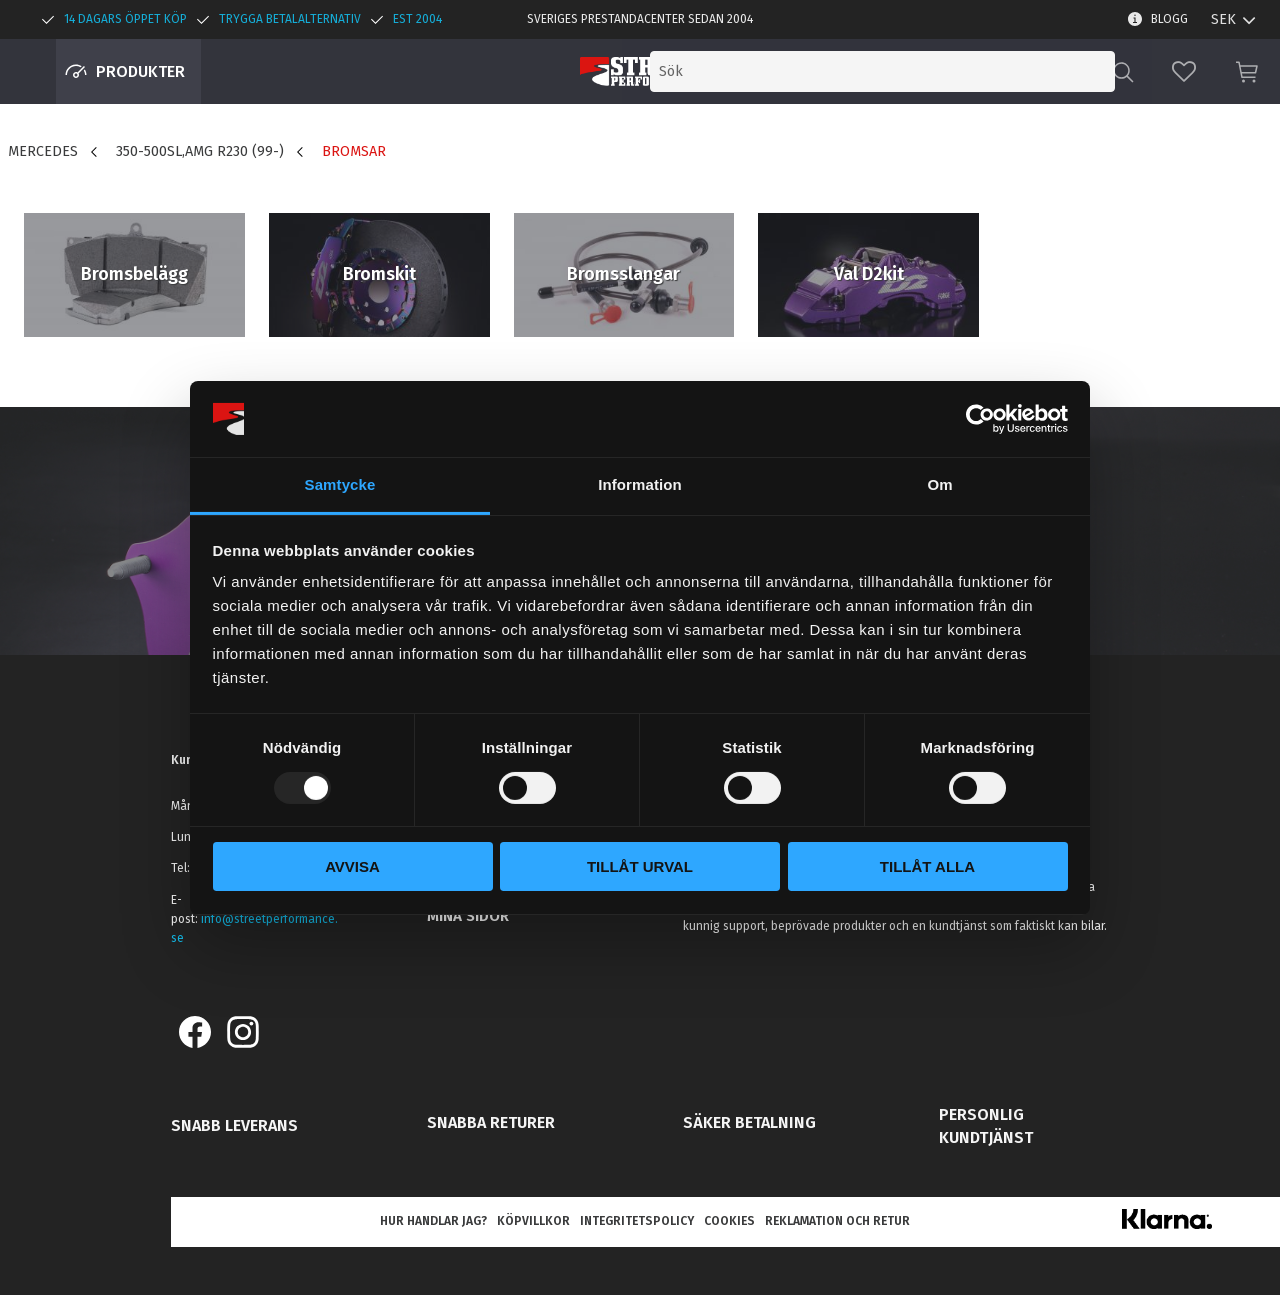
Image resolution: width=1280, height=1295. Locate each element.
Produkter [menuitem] (140, 71)
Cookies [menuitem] (729, 1221)
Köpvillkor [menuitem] (533, 1221)
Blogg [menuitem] (1169, 19)
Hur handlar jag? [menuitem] (433, 1221)
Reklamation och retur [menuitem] (837, 1221)
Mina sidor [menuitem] (468, 916)
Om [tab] (939, 484)
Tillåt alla (927, 866)
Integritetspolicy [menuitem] (637, 1221)
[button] (1184, 71)
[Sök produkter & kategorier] (948, 71)
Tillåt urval (640, 866)
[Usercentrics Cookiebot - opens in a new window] (980, 419)
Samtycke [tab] (340, 484)
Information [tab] (640, 484)
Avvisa (352, 866)
